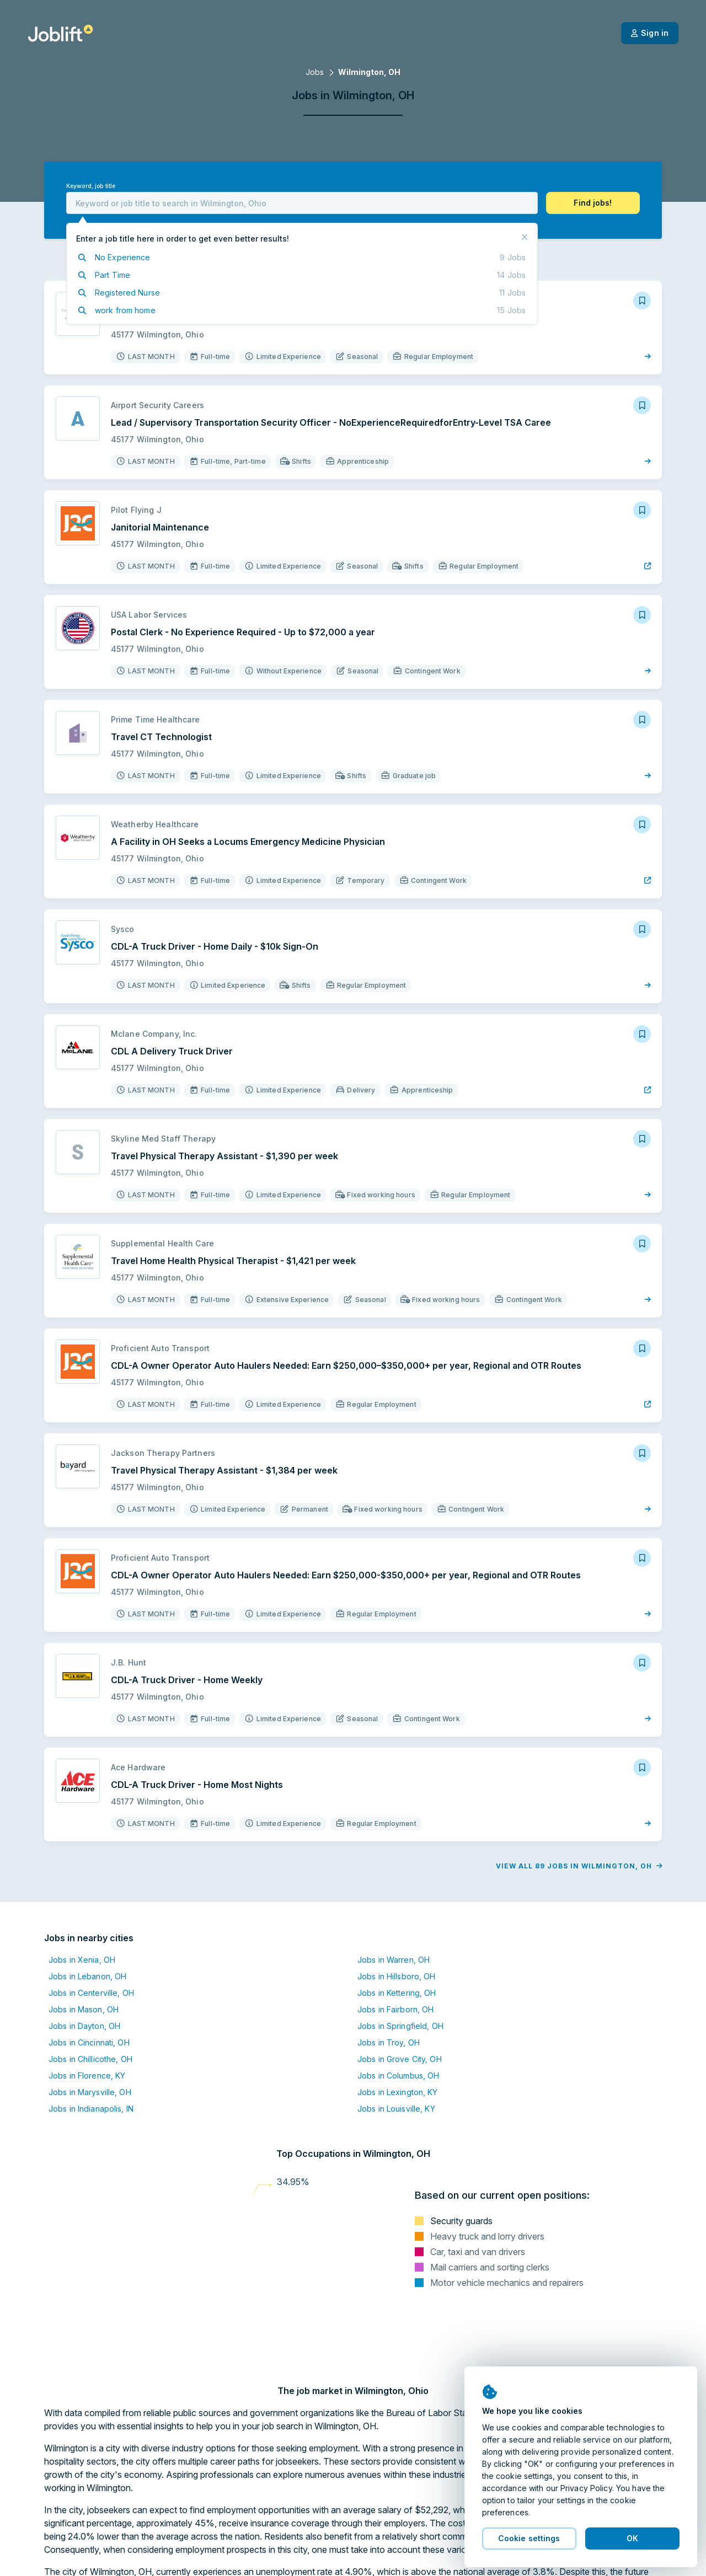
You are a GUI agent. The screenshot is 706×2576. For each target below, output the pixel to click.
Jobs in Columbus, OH (398, 2075)
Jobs (315, 72)
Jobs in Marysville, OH (90, 2092)
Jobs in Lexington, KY (397, 2092)
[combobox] (302, 203)
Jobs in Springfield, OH (400, 2026)
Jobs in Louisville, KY (396, 2108)
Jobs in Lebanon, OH (87, 1976)
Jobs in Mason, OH (84, 2009)
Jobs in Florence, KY (87, 2075)
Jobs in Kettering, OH (396, 1992)
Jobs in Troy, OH (388, 2042)
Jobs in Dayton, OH (84, 2026)
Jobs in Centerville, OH (91, 1992)
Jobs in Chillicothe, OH (90, 2059)
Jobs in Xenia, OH (82, 1959)
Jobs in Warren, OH (393, 1959)
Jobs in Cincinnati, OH (89, 2042)
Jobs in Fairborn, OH (395, 2009)
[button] (593, 203)
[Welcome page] (60, 33)
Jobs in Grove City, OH (399, 2059)
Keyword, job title (90, 186)
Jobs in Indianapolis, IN (91, 2108)
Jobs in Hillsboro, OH (396, 1976)
